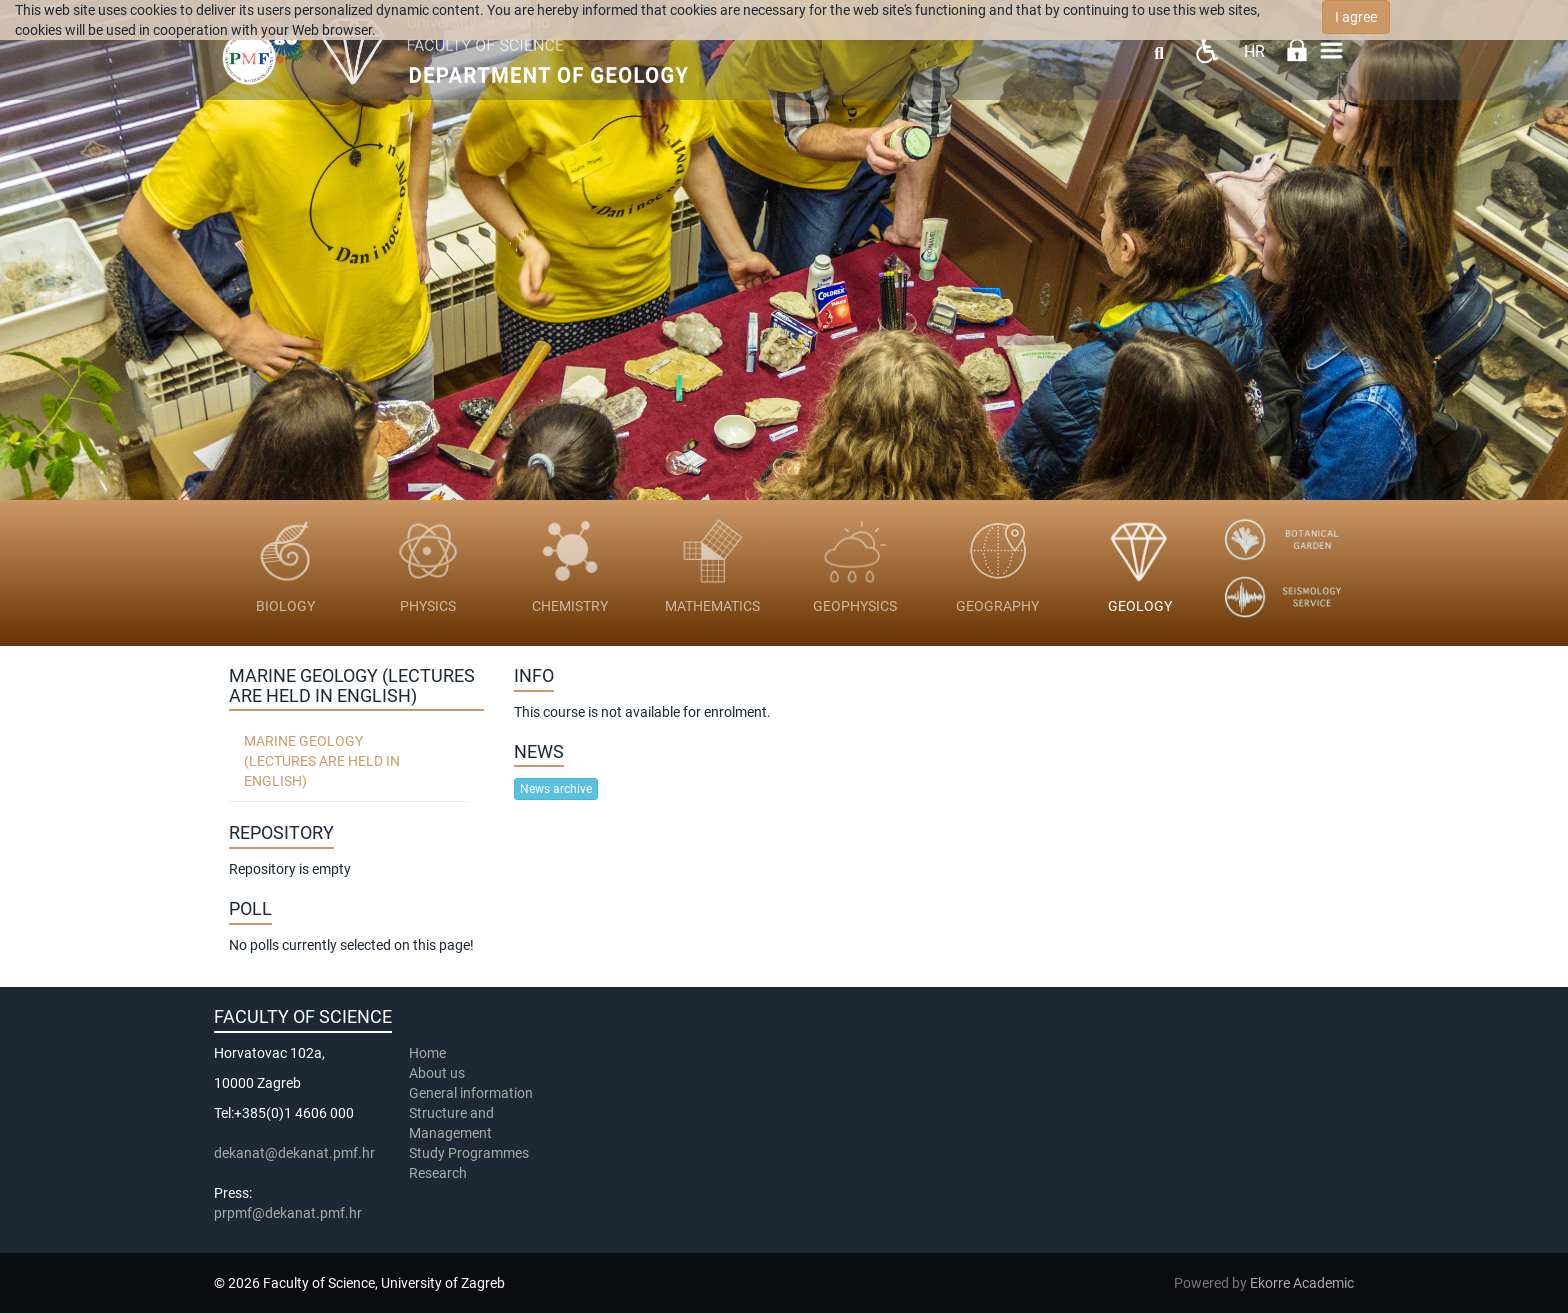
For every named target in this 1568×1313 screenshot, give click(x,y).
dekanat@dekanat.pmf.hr (294, 1153)
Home (427, 1053)
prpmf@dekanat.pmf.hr (288, 1213)
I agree (1356, 17)
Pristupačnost (1206, 50)
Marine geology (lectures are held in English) (322, 761)
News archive (556, 789)
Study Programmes (469, 1153)
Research (439, 1173)
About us (438, 1073)
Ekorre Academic (1302, 1283)
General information (471, 1093)
